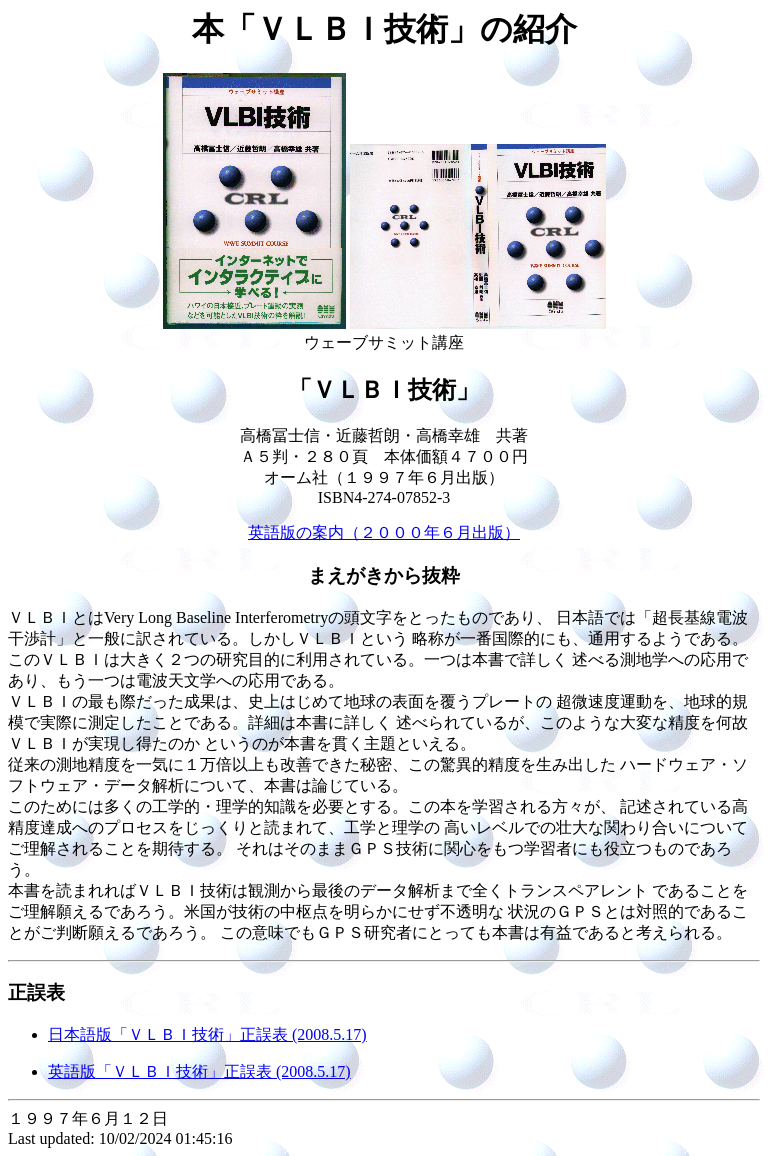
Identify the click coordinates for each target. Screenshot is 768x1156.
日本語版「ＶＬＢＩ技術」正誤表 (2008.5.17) (207, 1034)
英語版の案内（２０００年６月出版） (384, 532)
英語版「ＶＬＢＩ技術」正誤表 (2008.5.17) (199, 1071)
